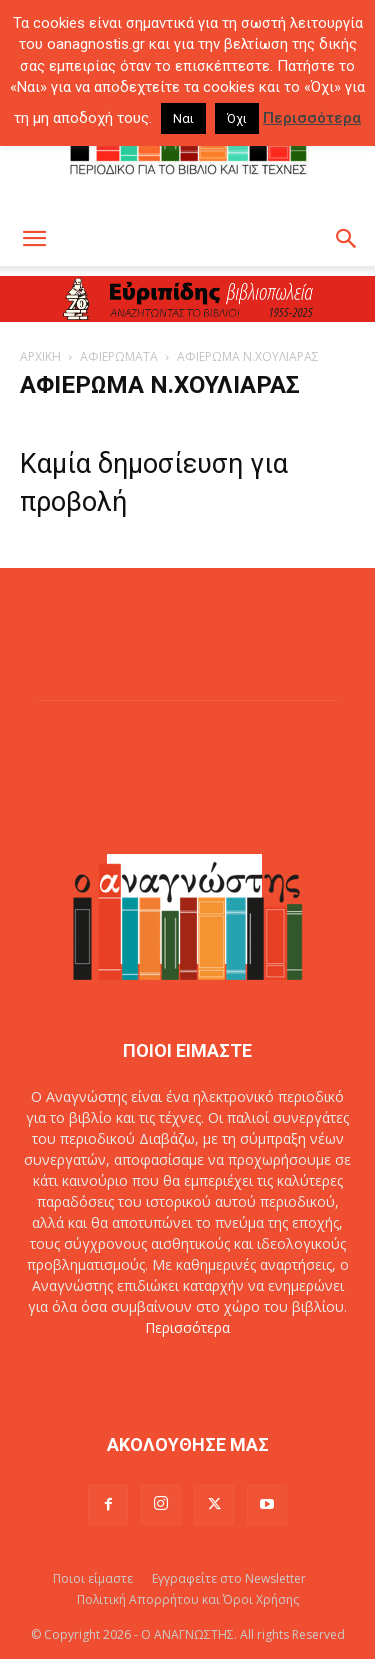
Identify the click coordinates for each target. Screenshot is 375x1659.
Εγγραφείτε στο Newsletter (229, 1578)
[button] (34, 239)
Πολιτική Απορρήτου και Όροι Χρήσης (188, 1599)
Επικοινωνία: (120, 1369)
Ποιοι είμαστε (93, 1578)
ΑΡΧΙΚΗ (40, 356)
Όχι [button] (237, 118)
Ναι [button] (183, 118)
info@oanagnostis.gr (231, 1369)
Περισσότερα (187, 1327)
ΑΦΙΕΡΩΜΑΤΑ (119, 356)
